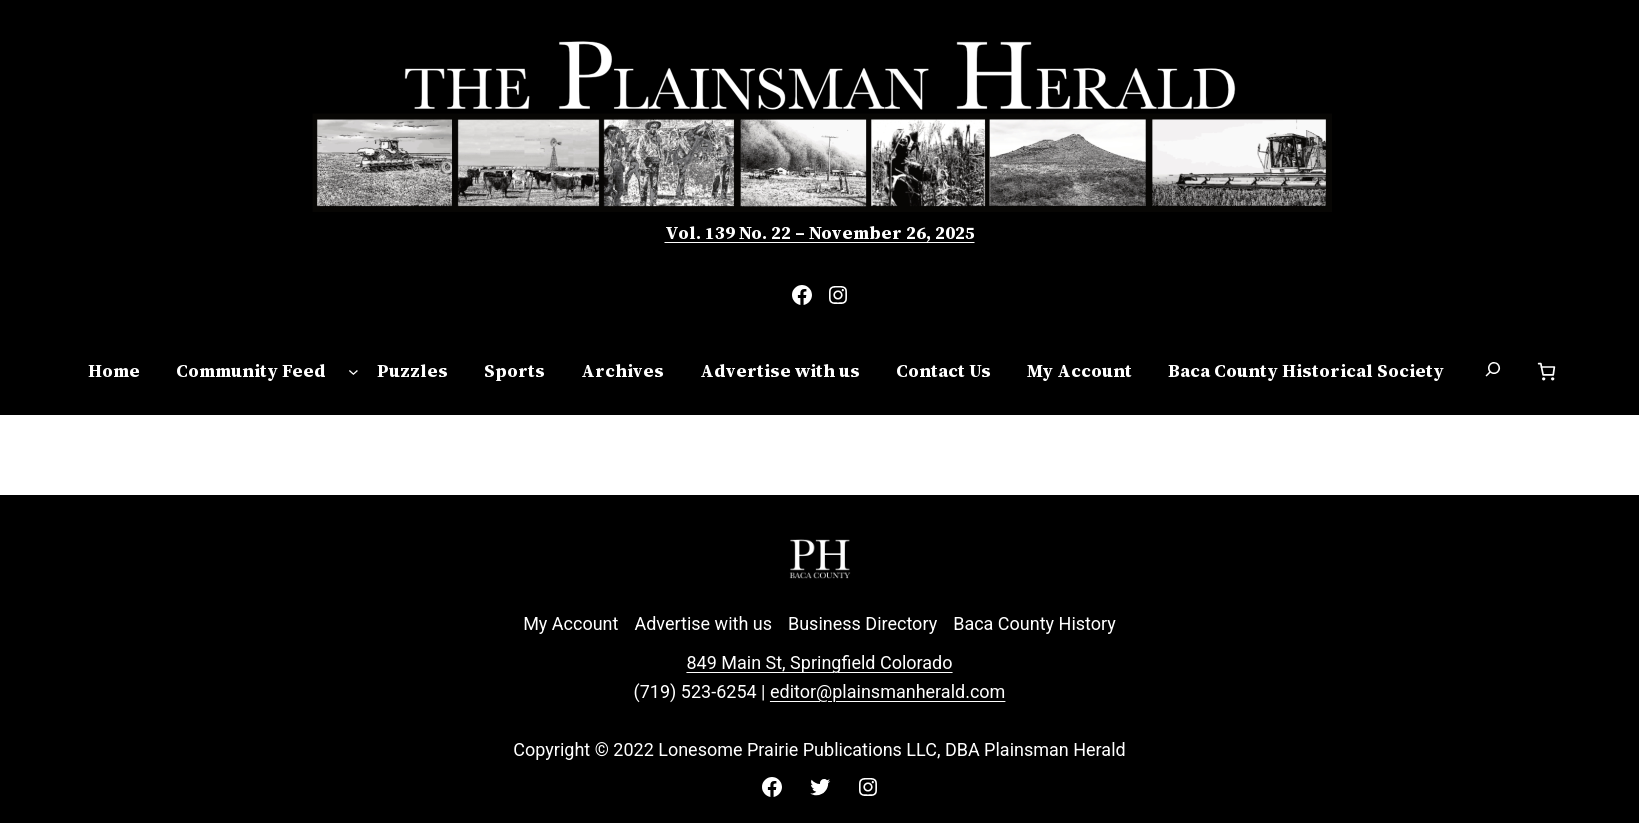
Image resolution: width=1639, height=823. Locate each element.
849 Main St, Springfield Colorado (819, 662)
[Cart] (1546, 371)
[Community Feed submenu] (353, 371)
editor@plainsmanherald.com (887, 691)
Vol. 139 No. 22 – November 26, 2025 (820, 232)
